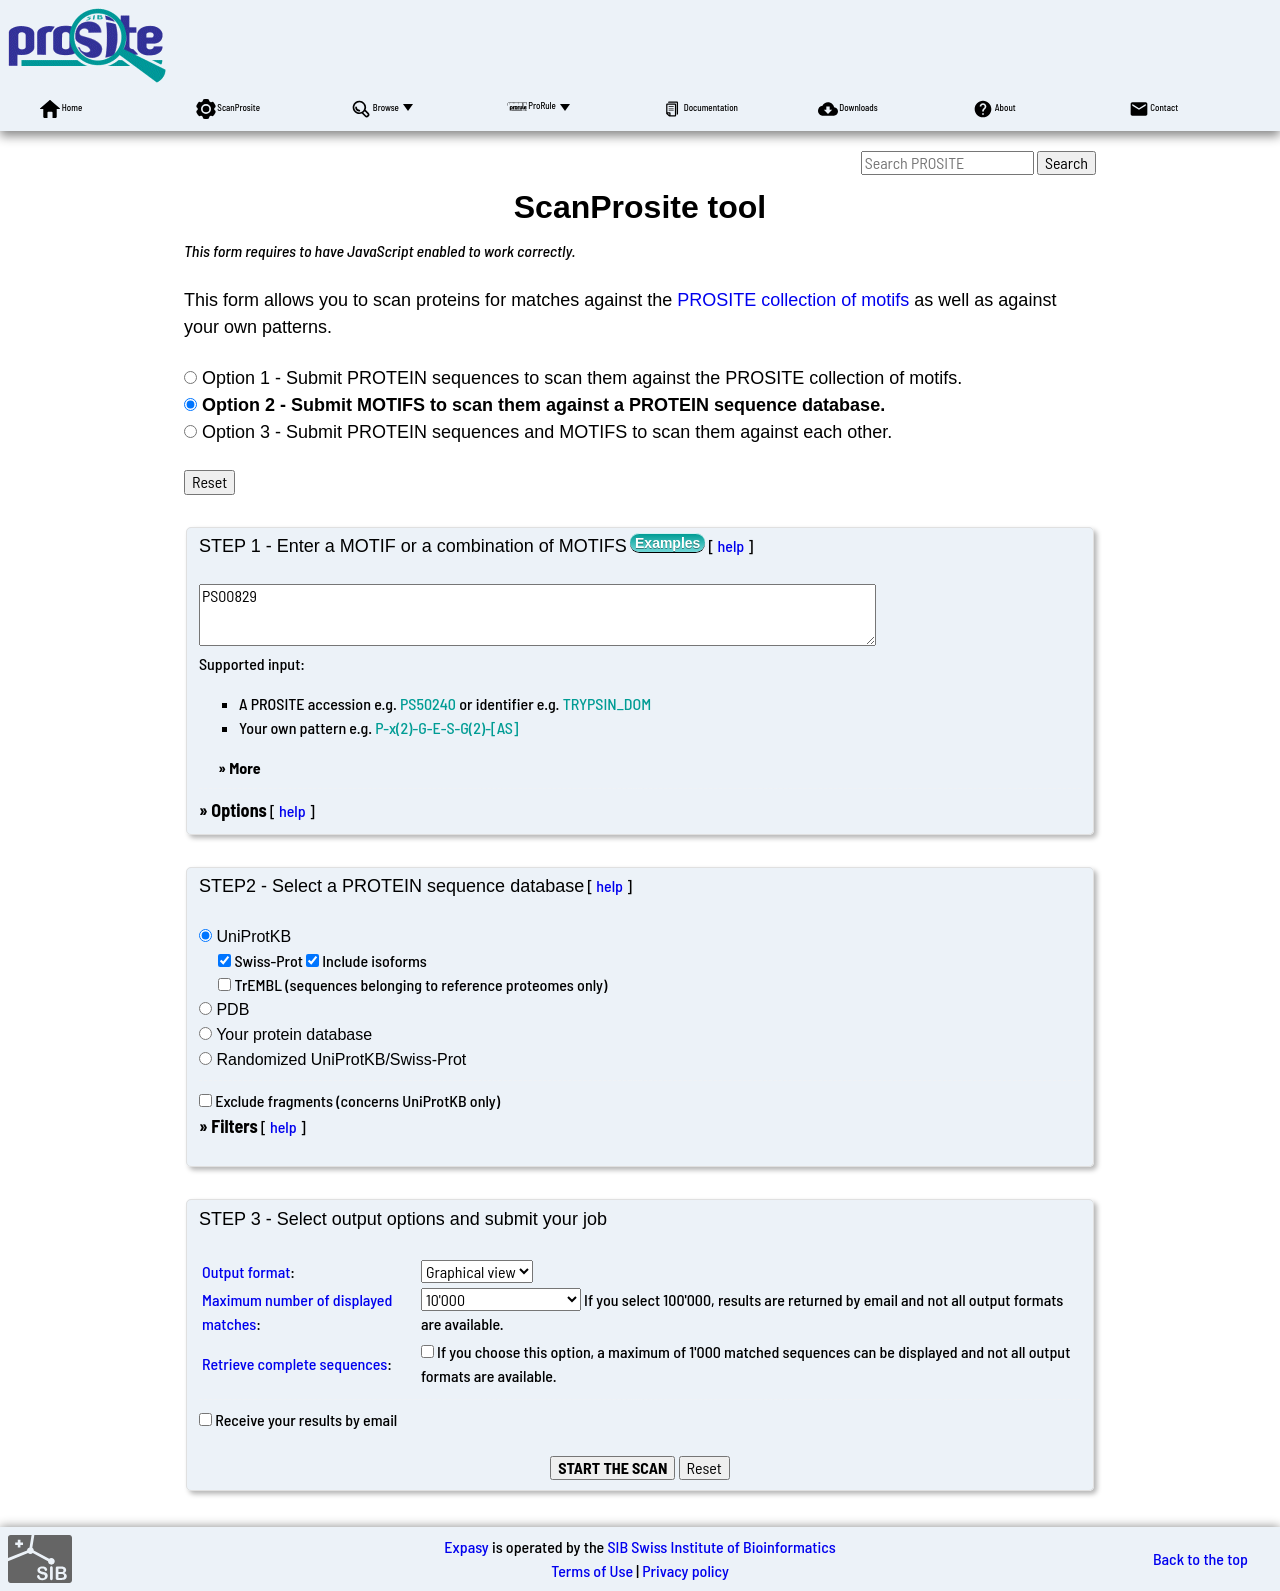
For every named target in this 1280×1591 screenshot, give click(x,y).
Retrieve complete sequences (294, 1363)
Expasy (466, 1546)
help (730, 545)
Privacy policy (685, 1570)
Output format (246, 1271)
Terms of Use (592, 1570)
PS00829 (537, 614)
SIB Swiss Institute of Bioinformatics (721, 1546)
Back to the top (1200, 1558)
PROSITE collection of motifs (793, 300)
